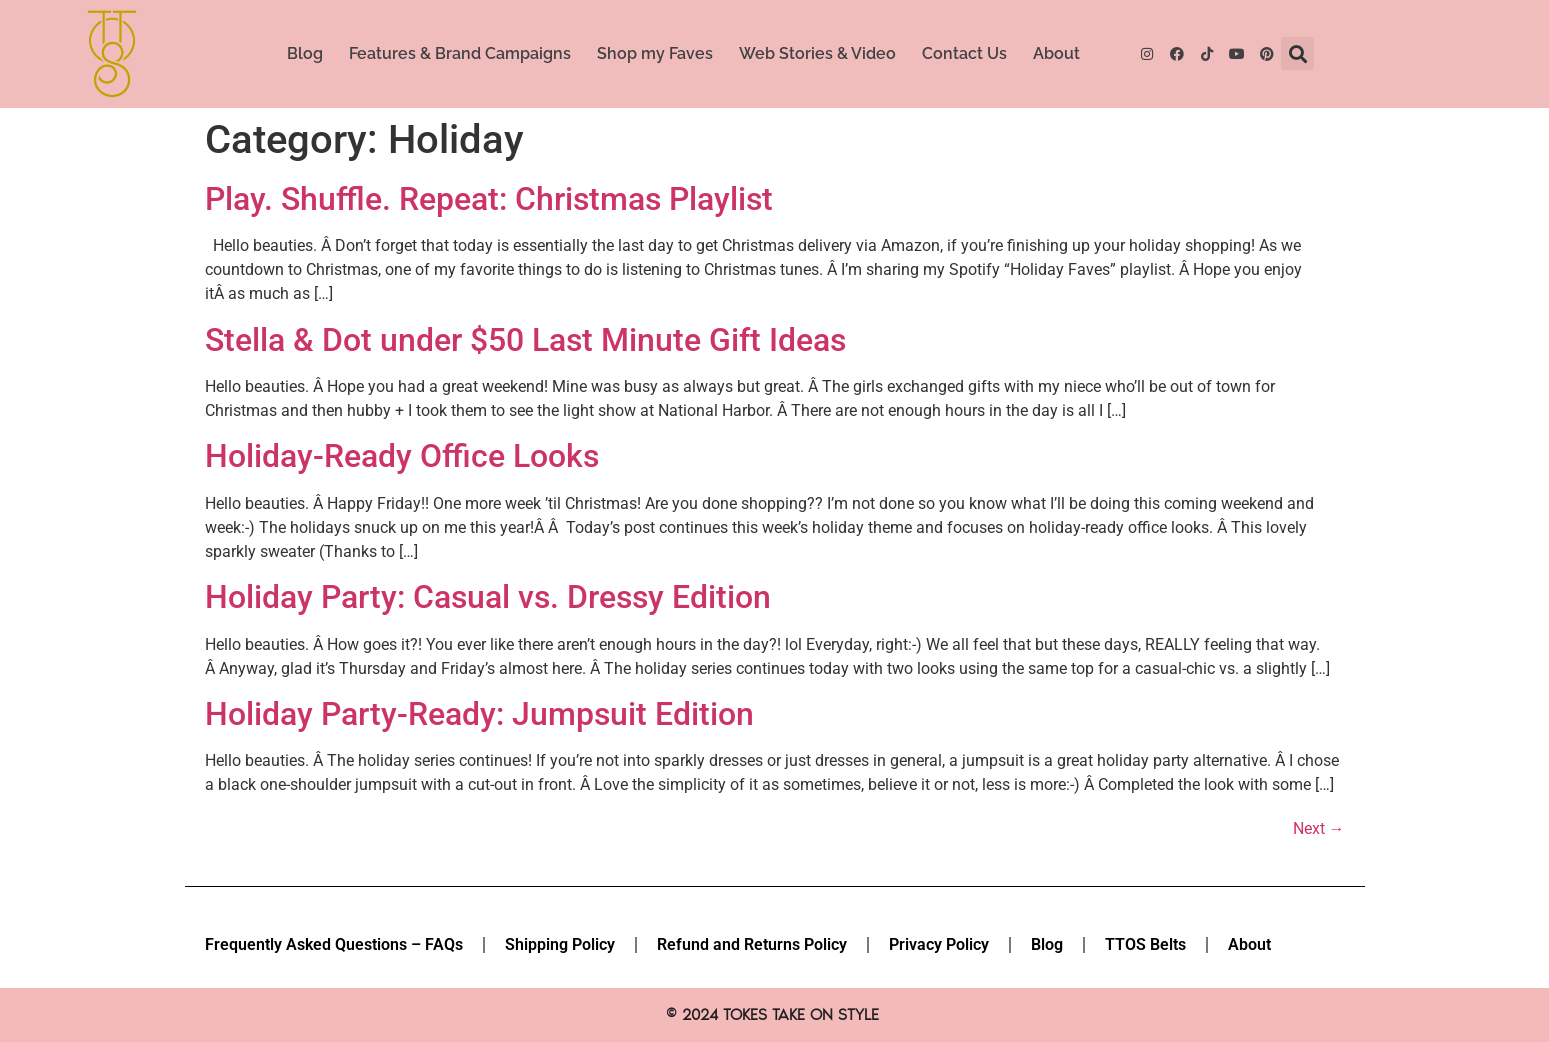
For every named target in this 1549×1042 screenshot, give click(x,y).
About (1056, 53)
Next (1319, 828)
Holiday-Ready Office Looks (402, 456)
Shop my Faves (655, 53)
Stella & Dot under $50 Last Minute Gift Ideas (525, 340)
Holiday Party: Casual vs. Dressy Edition (488, 597)
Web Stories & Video (817, 53)
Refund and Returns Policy (752, 944)
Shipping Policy (560, 944)
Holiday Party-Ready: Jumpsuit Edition (479, 714)
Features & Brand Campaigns (460, 53)
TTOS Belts (1145, 944)
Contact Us (964, 53)
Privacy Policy (939, 944)
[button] (1297, 53)
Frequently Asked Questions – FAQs (334, 944)
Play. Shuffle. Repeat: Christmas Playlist (489, 199)
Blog (305, 53)
